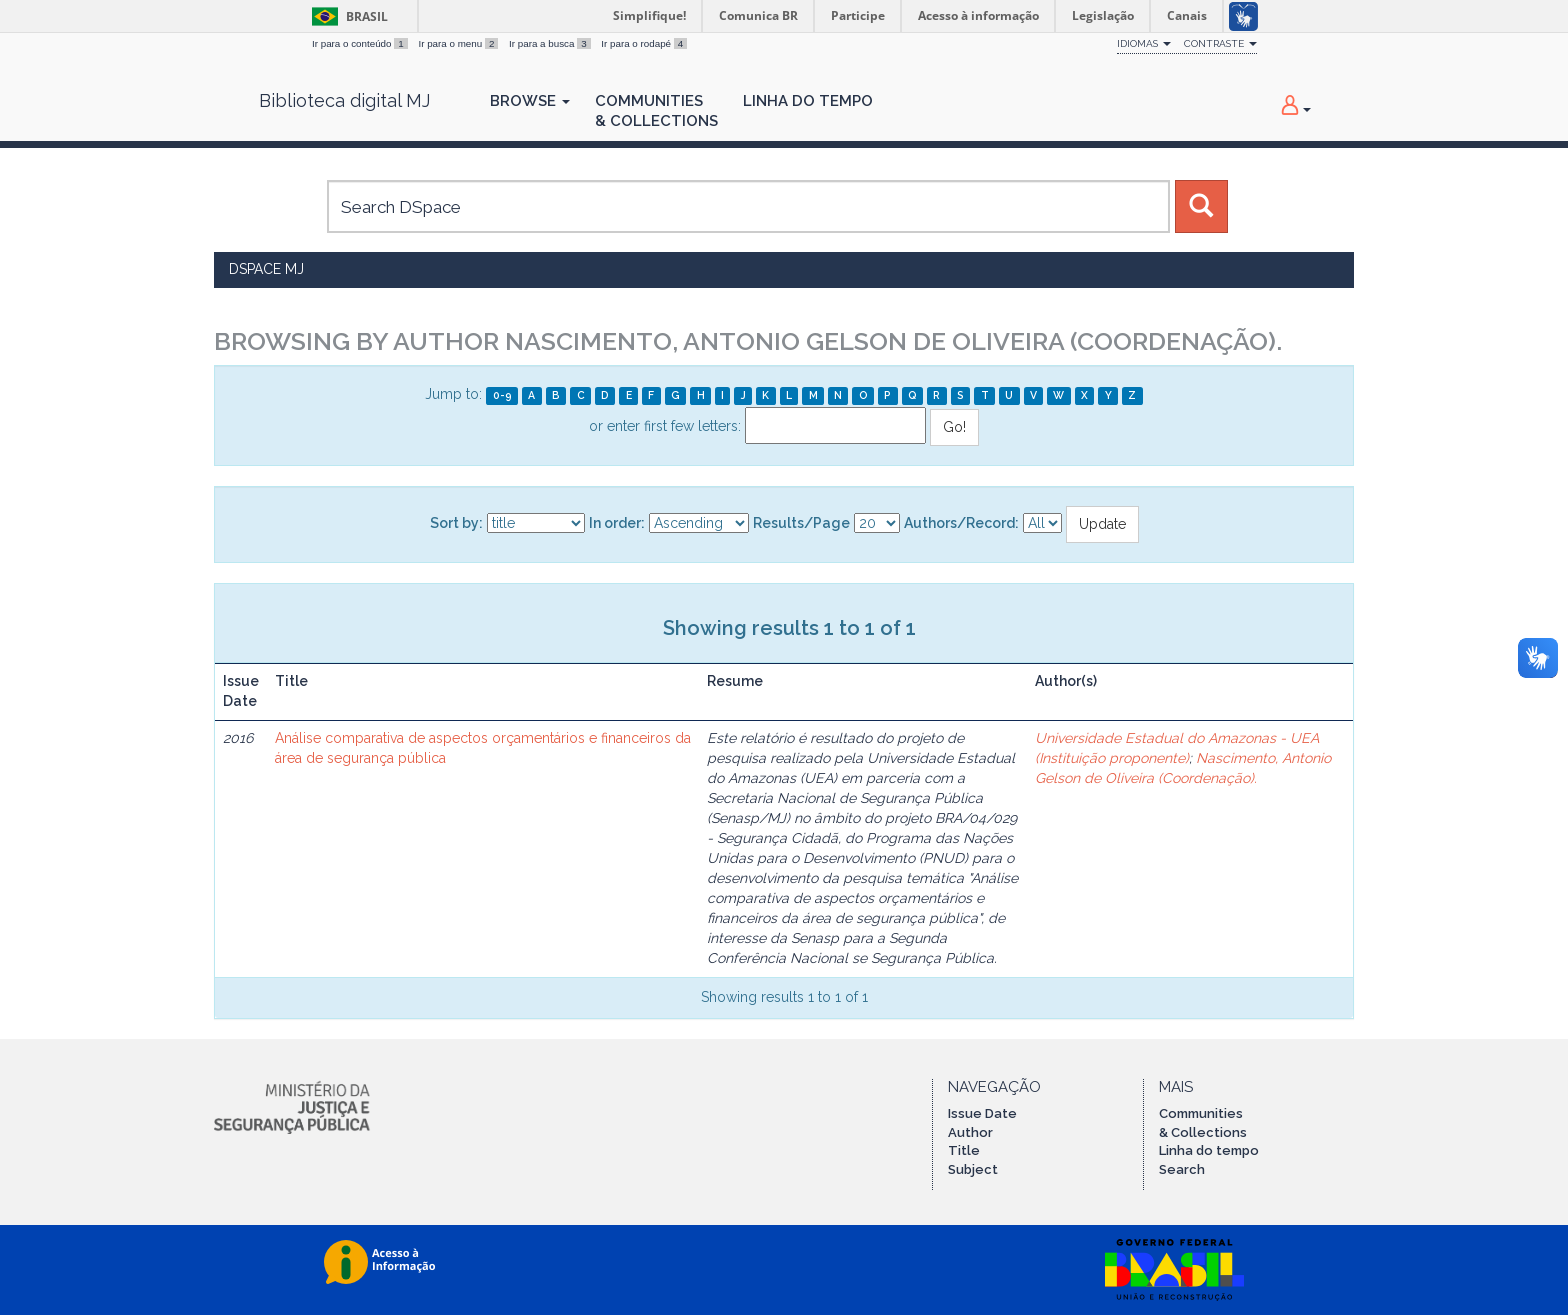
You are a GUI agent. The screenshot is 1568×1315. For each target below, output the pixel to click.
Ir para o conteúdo (361, 43)
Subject (973, 1169)
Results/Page (801, 523)
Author (970, 1132)
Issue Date (982, 1113)
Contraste (1220, 43)
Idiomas (1144, 43)
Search (1182, 1169)
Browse (530, 101)
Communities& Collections (656, 111)
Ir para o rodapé (644, 43)
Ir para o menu (459, 43)
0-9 (502, 395)
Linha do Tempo (808, 101)
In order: (617, 523)
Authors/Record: (961, 523)
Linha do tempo (1209, 1150)
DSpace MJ (266, 269)
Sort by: (456, 523)
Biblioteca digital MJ (344, 101)
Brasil (346, 16)
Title (964, 1150)
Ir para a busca (551, 43)
